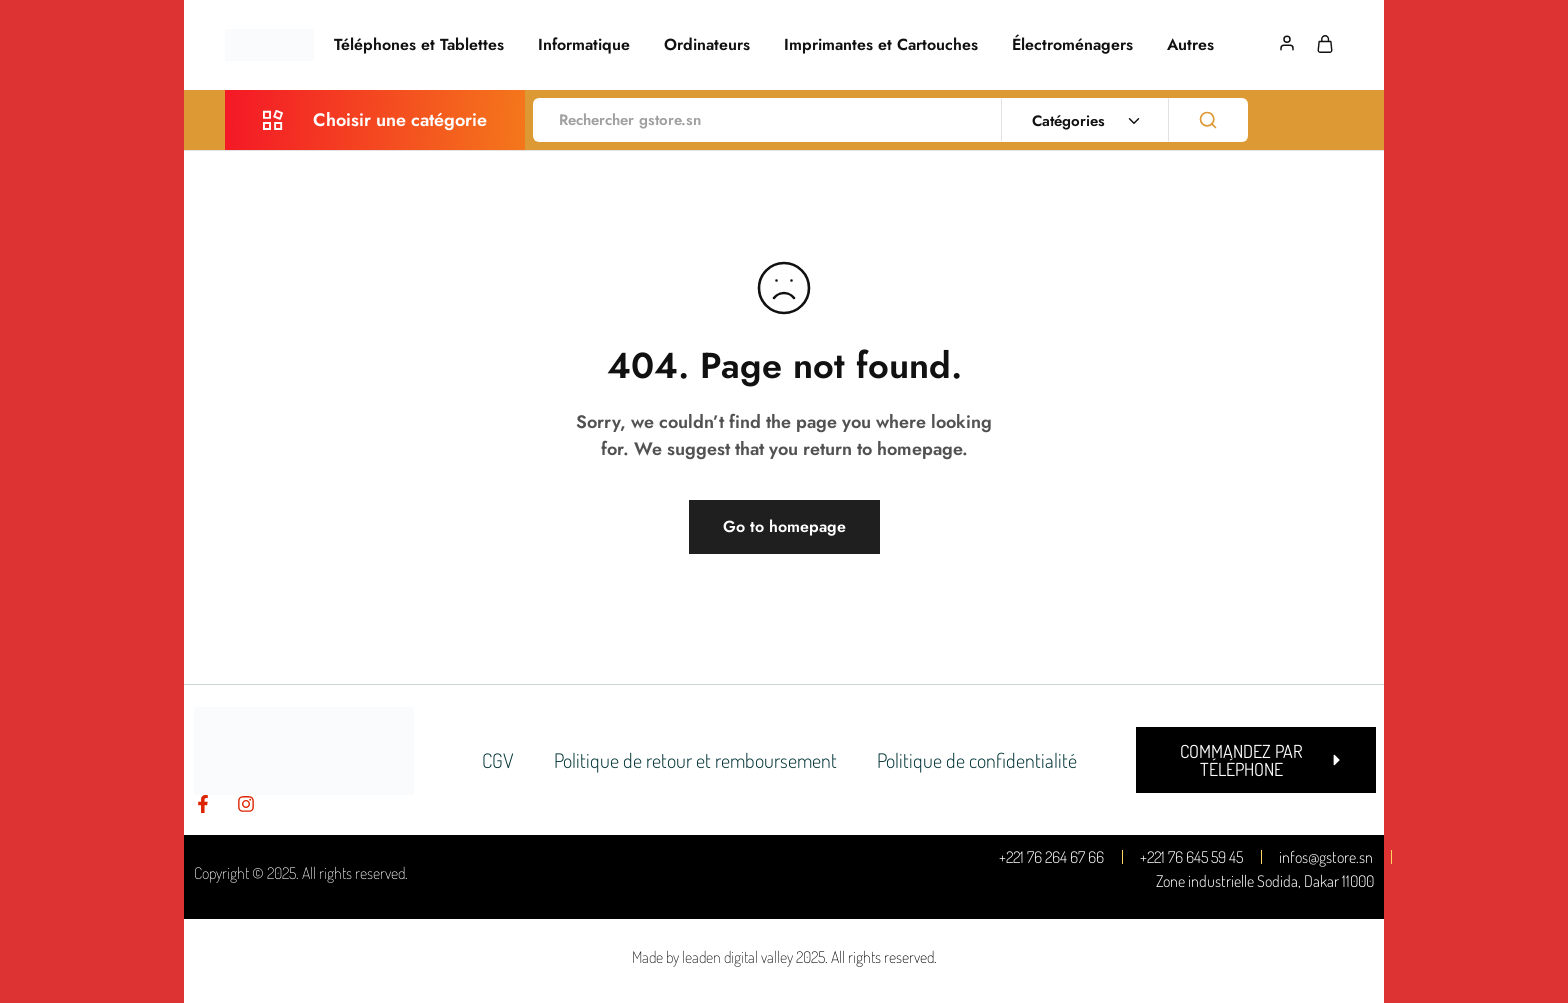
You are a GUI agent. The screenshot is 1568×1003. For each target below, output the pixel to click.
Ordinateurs (707, 45)
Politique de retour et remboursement (695, 760)
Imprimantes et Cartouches (881, 45)
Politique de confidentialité (977, 760)
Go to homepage (784, 526)
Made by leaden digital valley (712, 957)
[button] (1256, 760)
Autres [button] (1190, 45)
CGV (498, 760)
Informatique (584, 45)
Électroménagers (1072, 45)
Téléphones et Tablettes (419, 45)
